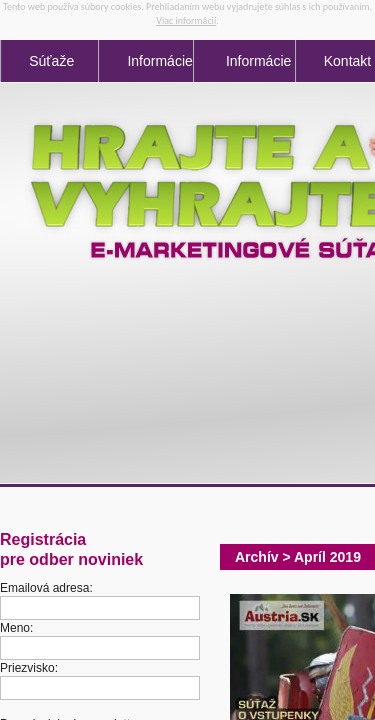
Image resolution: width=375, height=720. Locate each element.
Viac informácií (186, 20)
